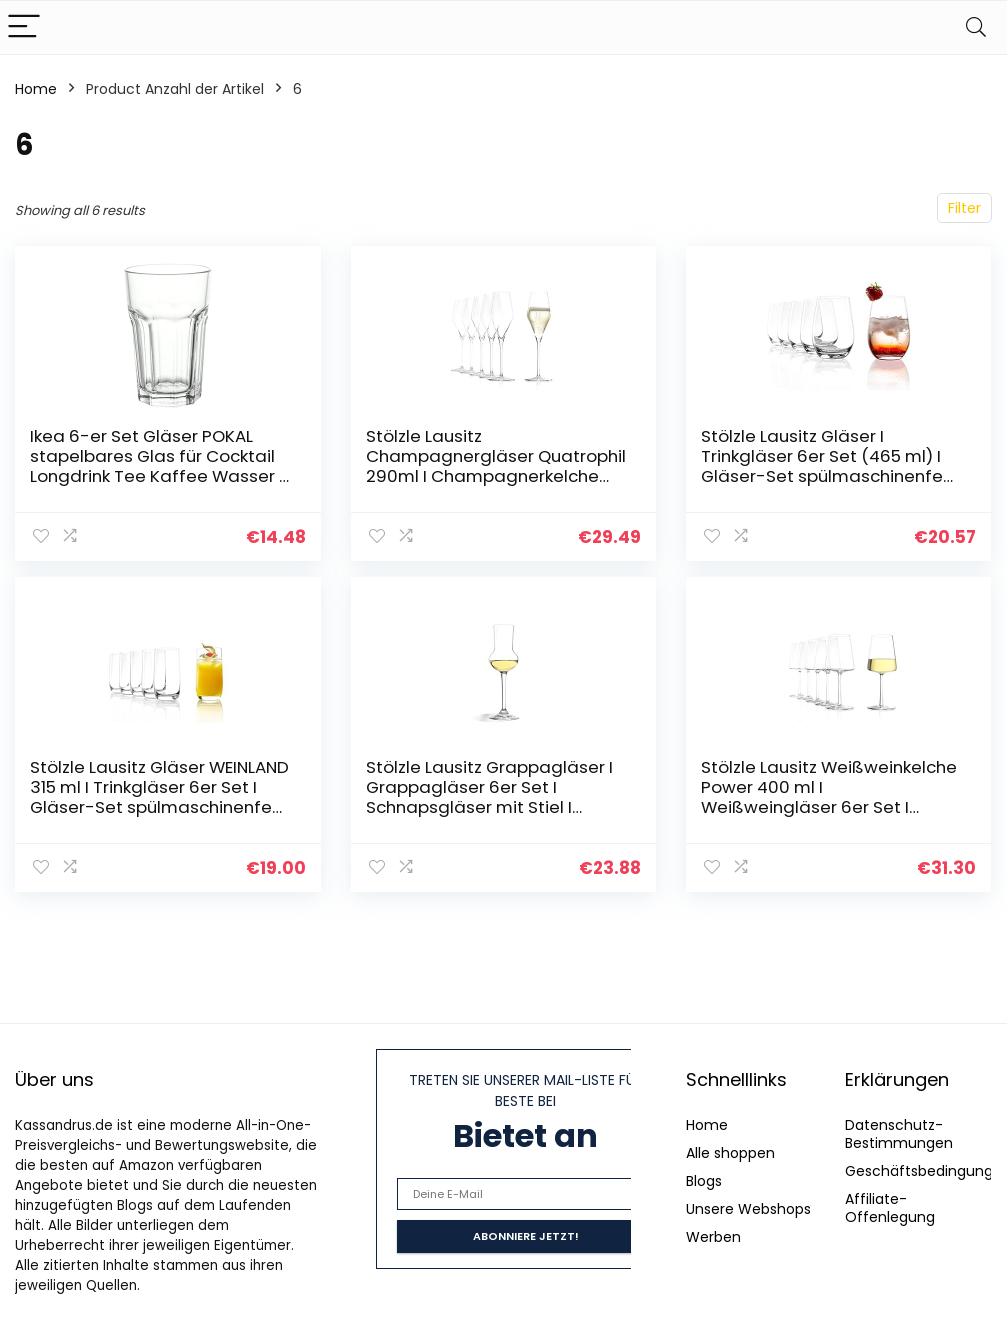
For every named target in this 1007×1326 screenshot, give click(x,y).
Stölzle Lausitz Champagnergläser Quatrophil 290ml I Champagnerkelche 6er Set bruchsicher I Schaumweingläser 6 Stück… (496, 476)
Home (36, 89)
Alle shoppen (730, 1153)
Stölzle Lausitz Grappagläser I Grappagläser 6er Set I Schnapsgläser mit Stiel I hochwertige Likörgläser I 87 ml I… (495, 807)
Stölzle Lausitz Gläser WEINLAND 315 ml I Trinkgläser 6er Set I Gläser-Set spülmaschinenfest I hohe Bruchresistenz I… (159, 797)
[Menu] (24, 27)
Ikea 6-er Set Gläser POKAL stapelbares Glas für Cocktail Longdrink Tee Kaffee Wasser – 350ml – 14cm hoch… (160, 466)
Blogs (704, 1181)
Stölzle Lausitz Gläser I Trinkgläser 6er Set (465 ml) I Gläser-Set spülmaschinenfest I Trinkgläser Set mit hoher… (830, 466)
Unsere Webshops (748, 1209)
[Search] (976, 27)
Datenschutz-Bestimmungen (899, 1134)
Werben (713, 1237)
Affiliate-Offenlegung (890, 1208)
